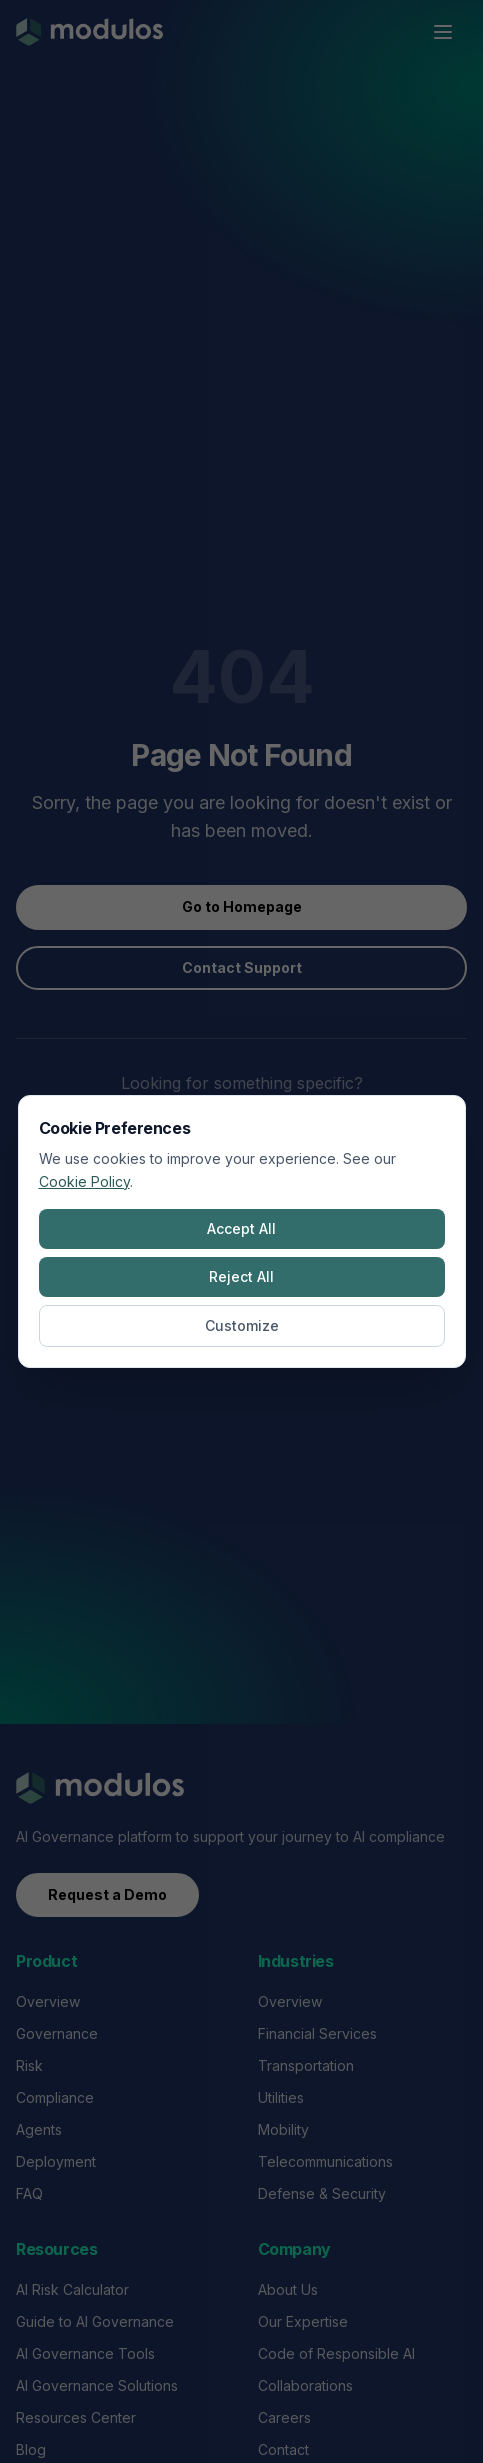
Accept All (241, 1228)
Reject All (241, 1276)
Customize (242, 1325)
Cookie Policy (84, 1181)
